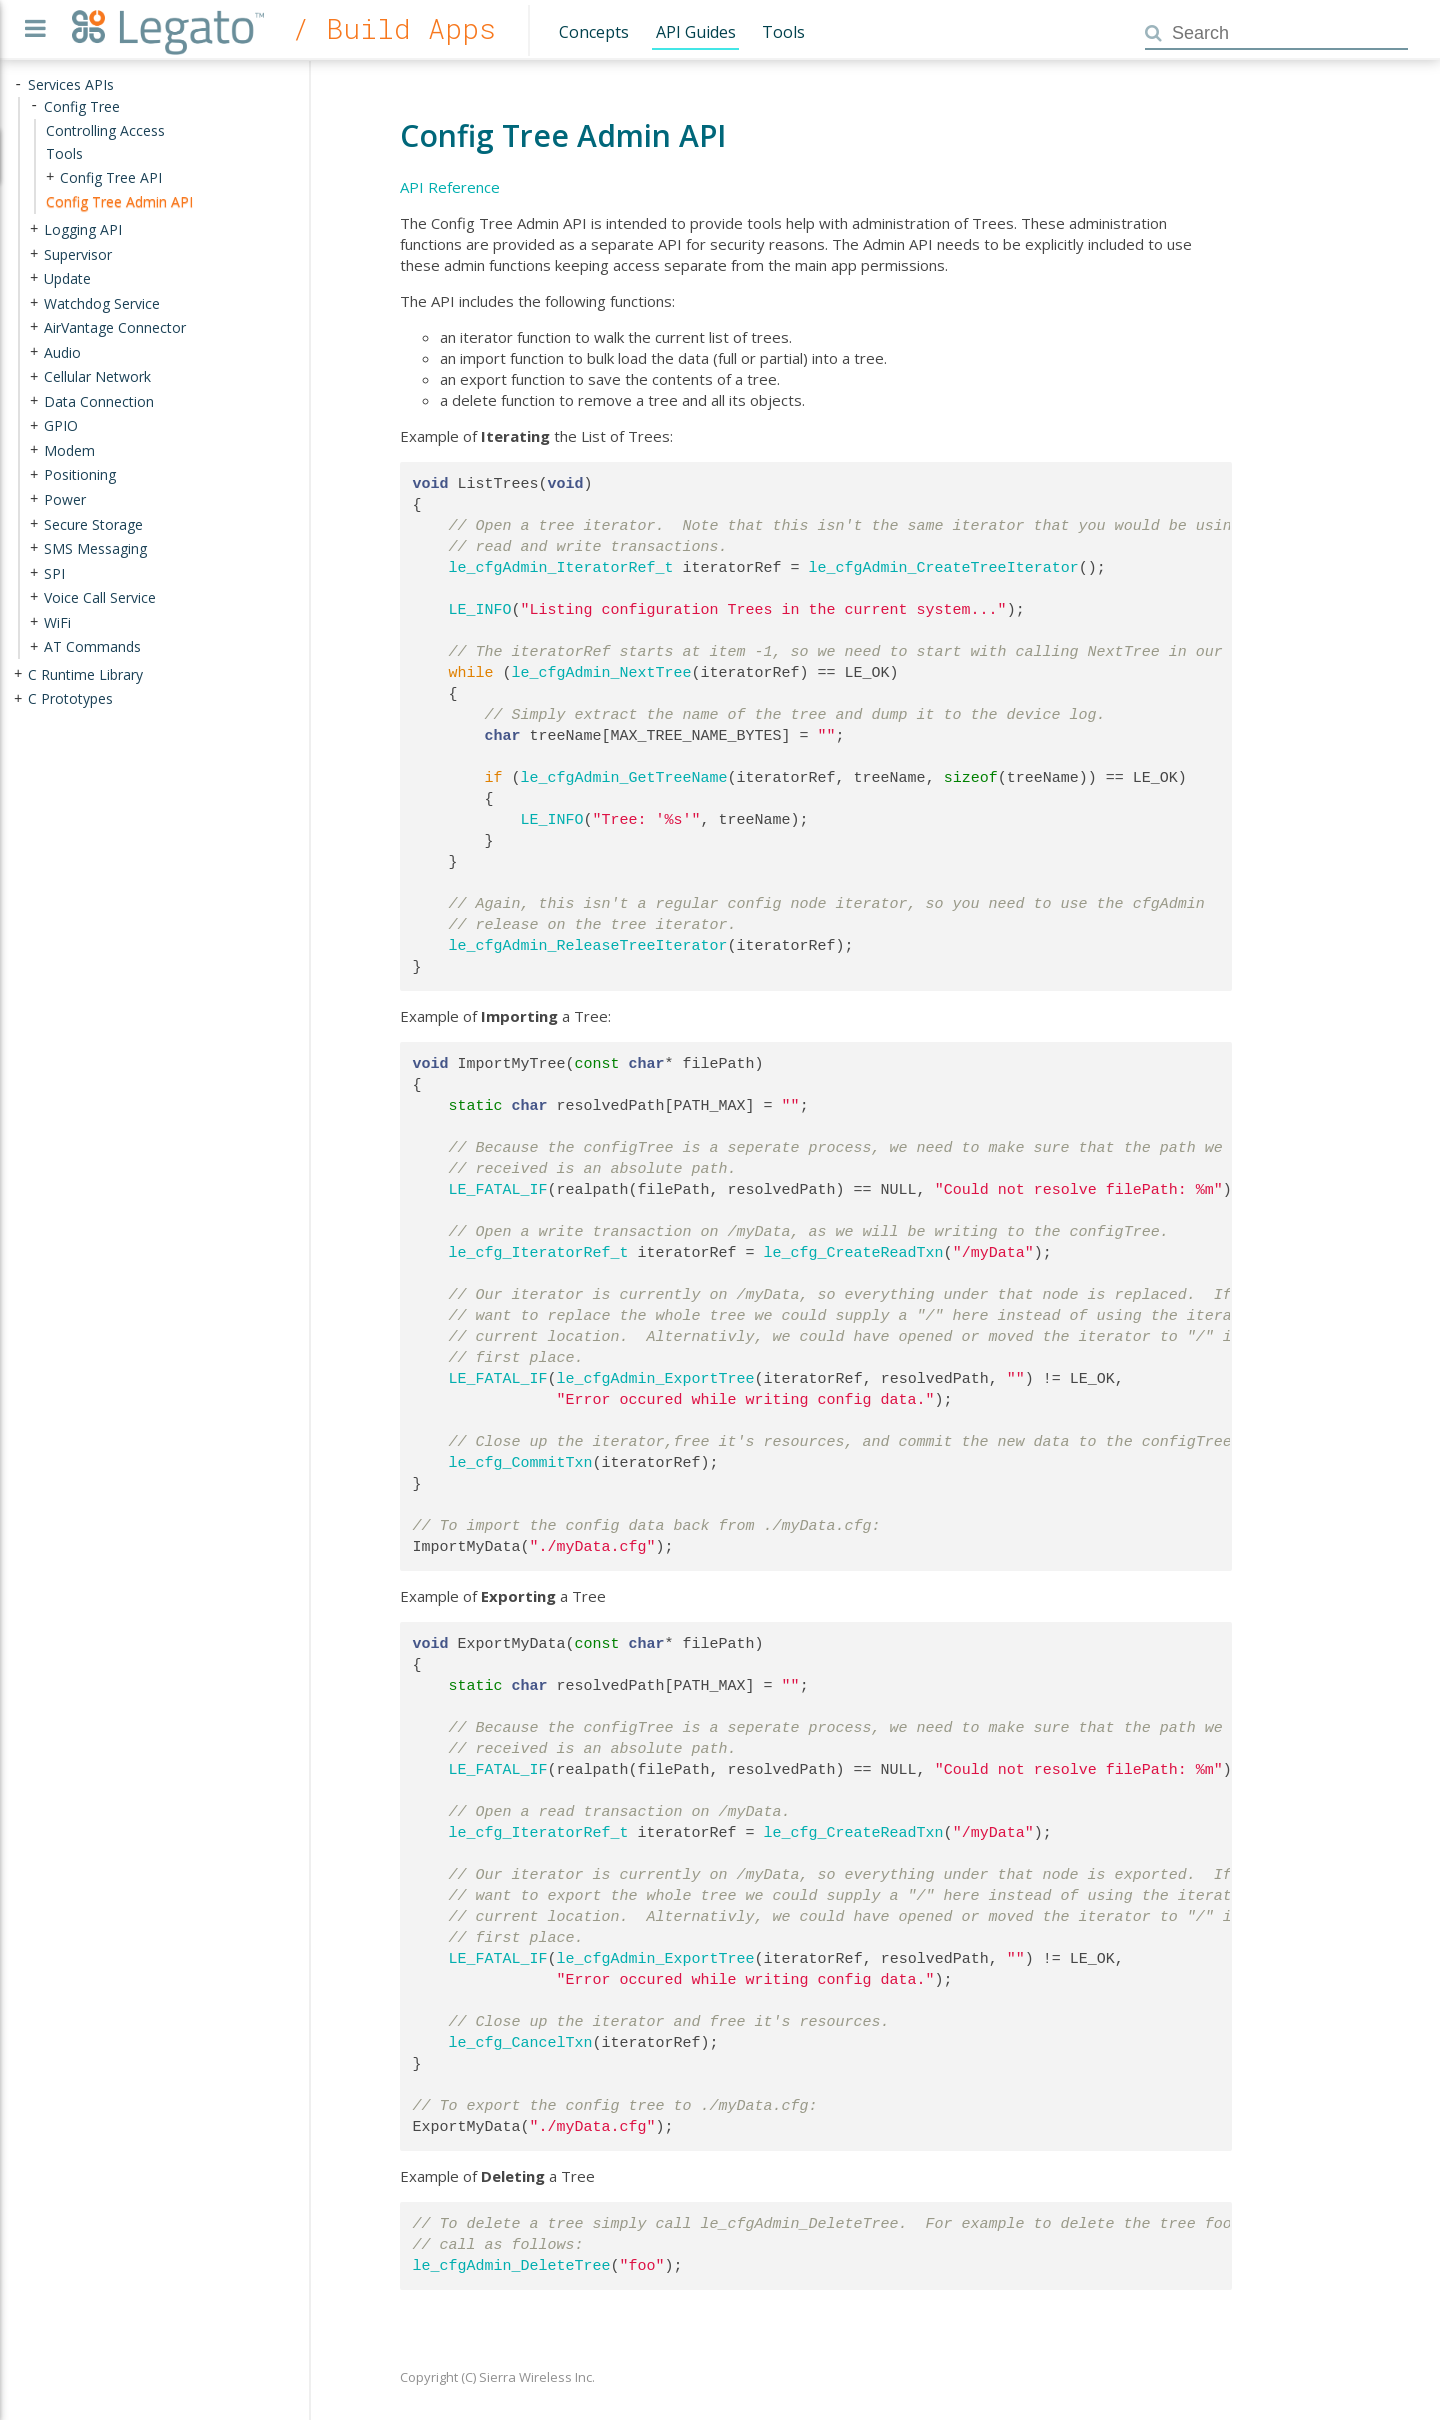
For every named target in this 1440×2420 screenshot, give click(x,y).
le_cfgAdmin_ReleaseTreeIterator (588, 946)
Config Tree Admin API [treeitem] (119, 201)
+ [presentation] (50, 177)
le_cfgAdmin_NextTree (602, 673)
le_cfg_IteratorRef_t (539, 1253)
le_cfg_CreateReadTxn (854, 1253)
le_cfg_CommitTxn (521, 1463)
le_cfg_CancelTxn (521, 2043)
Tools (783, 32)
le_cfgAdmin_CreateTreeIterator (944, 568)
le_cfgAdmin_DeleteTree (512, 2266)
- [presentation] (18, 84)
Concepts (594, 32)
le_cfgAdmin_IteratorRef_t (561, 568)
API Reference (450, 187)
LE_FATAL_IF (498, 1190)
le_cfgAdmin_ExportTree (656, 1379)
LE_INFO (480, 610)
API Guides (696, 32)
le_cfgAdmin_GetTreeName (624, 778)
